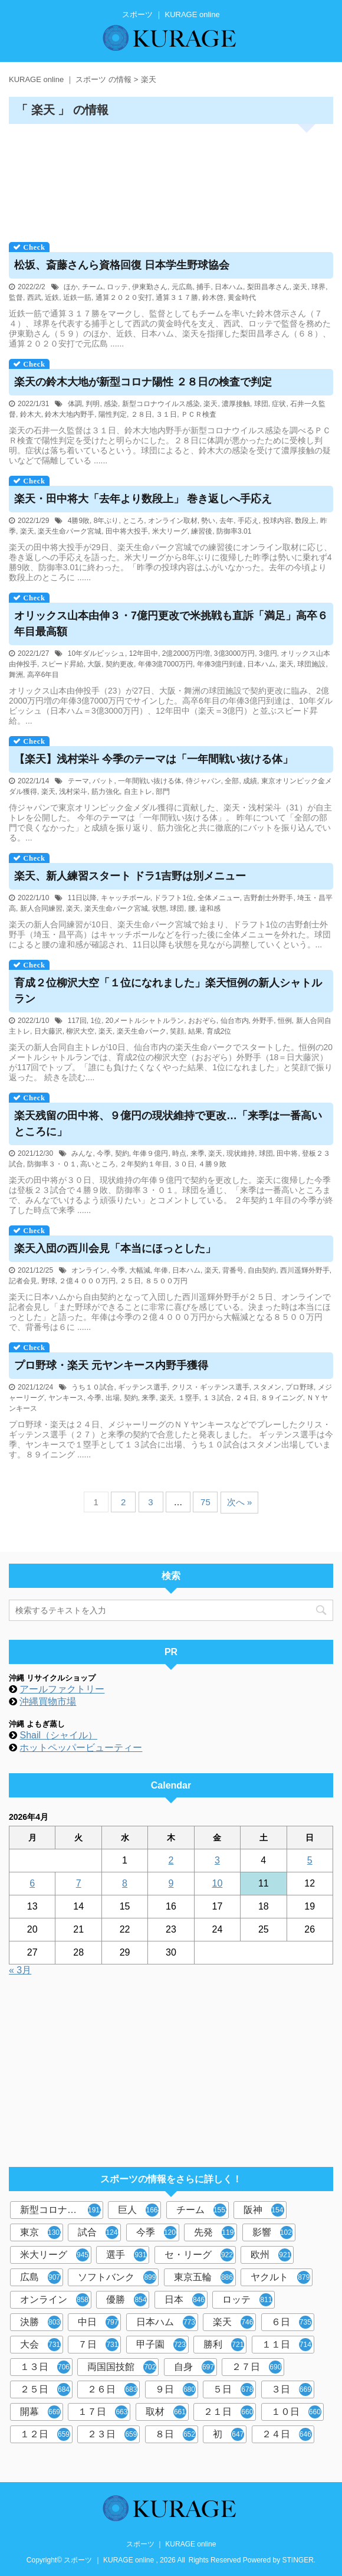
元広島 (182, 287)
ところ (133, 520)
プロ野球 (299, 1387)
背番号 (233, 1270)
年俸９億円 (150, 1153)
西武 (34, 297)
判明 (93, 404)
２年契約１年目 (144, 1164)
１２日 (45, 2434)
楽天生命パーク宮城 (69, 531)
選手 (126, 2254)
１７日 (103, 2411)
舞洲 (16, 675)
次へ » (239, 1502)
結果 (195, 1031)
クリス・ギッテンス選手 (210, 1387)
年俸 (161, 1270)
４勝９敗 (212, 1164)
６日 (291, 2322)
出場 (113, 1398)
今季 (104, 1153)
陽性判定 (112, 414)
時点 (179, 1153)
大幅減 (139, 1270)
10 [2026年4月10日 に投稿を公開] (217, 1883)
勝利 (223, 2344)
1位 (95, 1020)
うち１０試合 (92, 1387)
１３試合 (217, 1398)
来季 (197, 1153)
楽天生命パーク (141, 1031)
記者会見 (23, 1281)
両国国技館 (121, 2367)
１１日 (287, 2344)
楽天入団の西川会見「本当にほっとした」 (115, 1248)
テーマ (78, 781)
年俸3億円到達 (220, 664)
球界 (318, 287)
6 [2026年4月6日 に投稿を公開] (32, 1883)
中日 (98, 2322)
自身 (194, 2367)
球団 (261, 404)
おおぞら (202, 1020)
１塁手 (188, 1398)
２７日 (257, 2367)
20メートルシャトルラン (145, 1020)
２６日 (112, 2389)
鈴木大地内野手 (69, 414)
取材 (166, 2411)
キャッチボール (125, 898)
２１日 (228, 2411)
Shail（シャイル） (58, 1735)
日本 (185, 2299)
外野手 (263, 1020)
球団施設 (311, 664)
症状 (279, 404)
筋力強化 (105, 791)
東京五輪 (204, 2277)
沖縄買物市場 (47, 1701)
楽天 (300, 287)
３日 (291, 2389)
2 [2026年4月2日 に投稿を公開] (171, 1860)
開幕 (40, 2411)
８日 (175, 2434)
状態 (159, 908)
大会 (40, 2344)
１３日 (45, 2367)
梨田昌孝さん (268, 287)
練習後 (201, 531)
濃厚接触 (236, 404)
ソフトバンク (117, 2277)
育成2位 (219, 1031)
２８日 (141, 414)
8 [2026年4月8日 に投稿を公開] (124, 1883)
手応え (248, 520)
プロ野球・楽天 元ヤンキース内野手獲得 (111, 1365)
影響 (273, 2232)
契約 (122, 1153)
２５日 (130, 1281)
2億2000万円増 (186, 653)
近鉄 (52, 297)
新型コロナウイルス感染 (161, 404)
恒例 (285, 1020)
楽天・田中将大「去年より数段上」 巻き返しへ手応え (143, 499)
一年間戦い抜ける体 (150, 781)
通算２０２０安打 (124, 297)
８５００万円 (166, 1281)
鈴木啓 (212, 297)
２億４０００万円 (87, 1281)
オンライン (89, 1270)
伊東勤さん (149, 287)
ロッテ (117, 287)
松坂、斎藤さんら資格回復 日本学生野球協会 (121, 265)
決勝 (40, 2322)
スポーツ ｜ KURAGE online (171, 2544)
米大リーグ (170, 531)
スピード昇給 (62, 664)
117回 (77, 1020)
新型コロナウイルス (61, 2210)
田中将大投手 (127, 531)
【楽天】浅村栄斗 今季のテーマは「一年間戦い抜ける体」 (153, 759)
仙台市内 (235, 1020)
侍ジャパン (203, 781)
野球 (48, 1281)
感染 (111, 404)
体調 (75, 404)
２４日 (245, 1398)
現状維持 (240, 1153)
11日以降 (82, 898)
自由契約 (262, 1270)
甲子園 (161, 2344)
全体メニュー (219, 898)
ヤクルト (280, 2277)
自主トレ (138, 791)
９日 (175, 2389)
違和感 (210, 908)
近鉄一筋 (77, 297)
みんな (82, 1153)
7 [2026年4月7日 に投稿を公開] (78, 1883)
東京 (41, 2232)
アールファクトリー (61, 1689)
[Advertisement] (171, 179)
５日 (233, 2389)
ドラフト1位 (173, 898)
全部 (232, 781)
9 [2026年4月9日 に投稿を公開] (171, 1883)
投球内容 (277, 520)
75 (205, 1502)
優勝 (126, 2299)
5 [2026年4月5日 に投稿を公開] (310, 1860)
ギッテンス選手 (142, 1387)
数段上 (305, 520)
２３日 (112, 2434)
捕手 (203, 287)
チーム (92, 287)
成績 (250, 781)
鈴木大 (30, 414)
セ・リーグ (199, 2254)
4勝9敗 (79, 520)
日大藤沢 (48, 1031)
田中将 (287, 1153)
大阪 (94, 664)
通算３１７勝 (177, 297)
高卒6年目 (43, 675)
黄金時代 (242, 297)
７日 (98, 2344)
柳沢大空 (80, 1031)
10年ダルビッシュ (96, 653)
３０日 (184, 1164)
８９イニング (282, 1398)
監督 (16, 297)
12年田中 (143, 653)
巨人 (139, 2210)
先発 (215, 2232)
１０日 (296, 2411)
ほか (71, 287)
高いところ (98, 1164)
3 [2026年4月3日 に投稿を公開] (217, 1860)
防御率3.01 (233, 531)
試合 (99, 2232)
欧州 (271, 2254)
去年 (226, 520)
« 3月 (20, 1970)
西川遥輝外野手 (305, 1270)
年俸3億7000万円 (165, 664)
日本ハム (229, 287)
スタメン (267, 1387)
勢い (208, 520)
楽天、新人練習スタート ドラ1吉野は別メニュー (130, 876)
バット (103, 781)
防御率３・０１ (52, 1164)
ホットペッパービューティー (80, 1748)
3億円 (268, 653)
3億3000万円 (234, 653)
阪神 (265, 2210)
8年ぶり (106, 520)
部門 (163, 791)
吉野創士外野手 (268, 898)
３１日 (166, 414)
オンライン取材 (173, 520)
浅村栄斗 (73, 791)
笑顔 (177, 1031)
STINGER (298, 2560)
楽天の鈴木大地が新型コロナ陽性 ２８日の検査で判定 (143, 382)
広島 (40, 2277)
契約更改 (120, 664)
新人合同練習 (41, 908)
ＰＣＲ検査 (198, 414)
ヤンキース (66, 1398)
